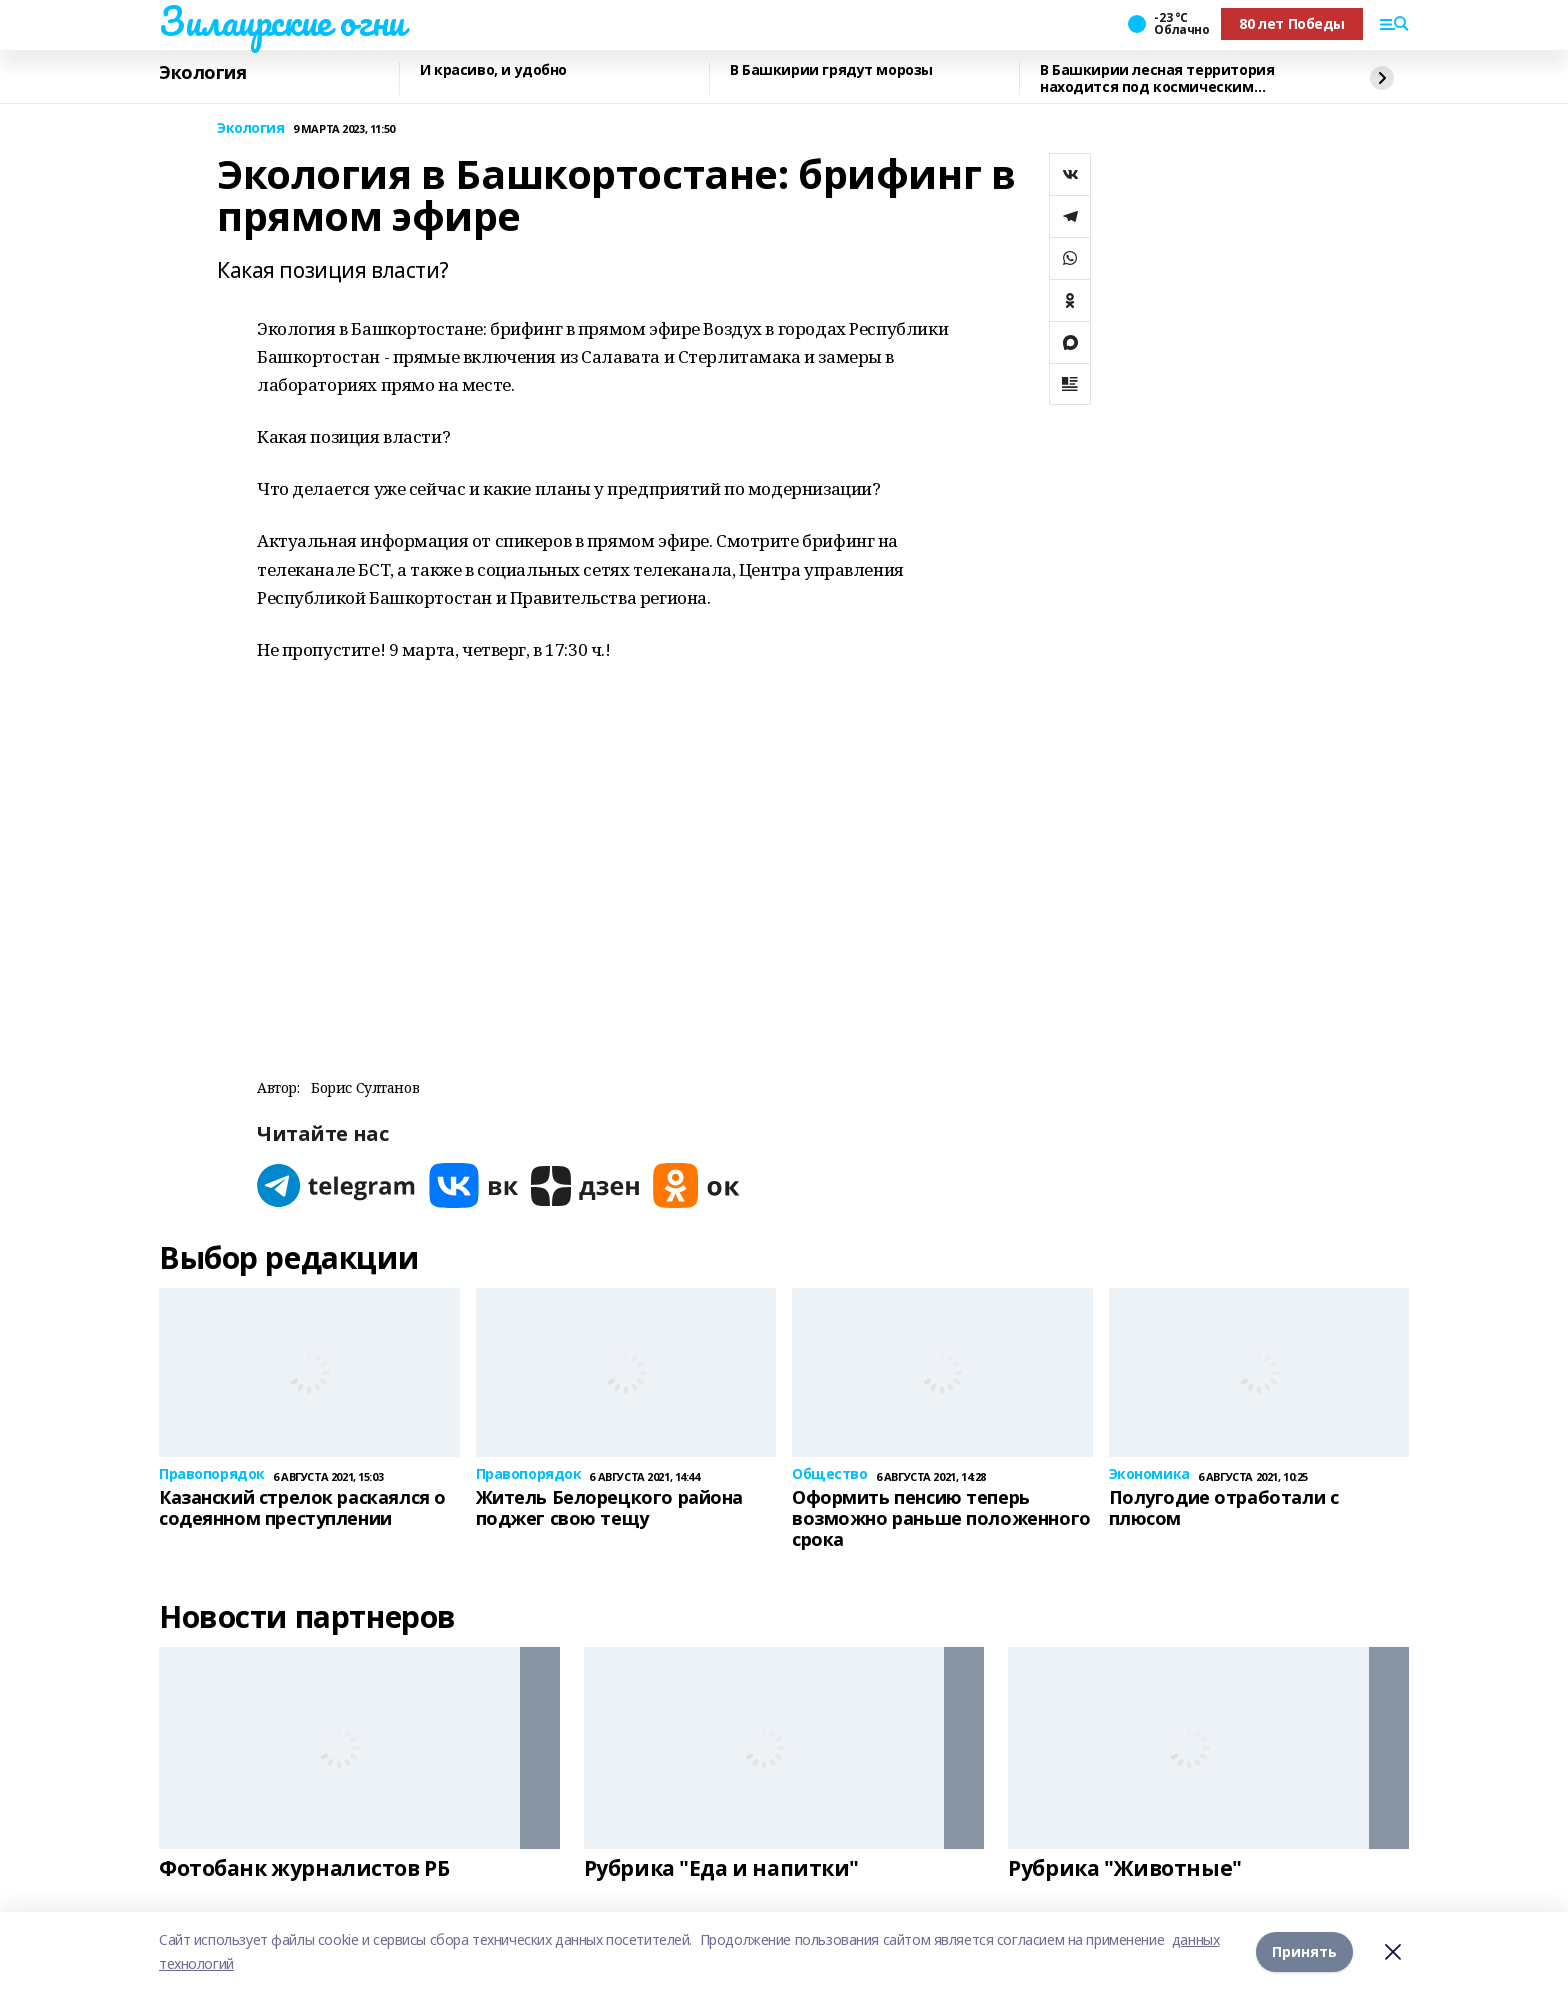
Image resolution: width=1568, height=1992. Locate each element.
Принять (1304, 1951)
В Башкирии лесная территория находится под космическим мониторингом (1157, 78)
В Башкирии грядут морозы (831, 70)
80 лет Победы (1292, 23)
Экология (203, 73)
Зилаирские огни (282, 21)
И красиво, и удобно (493, 70)
